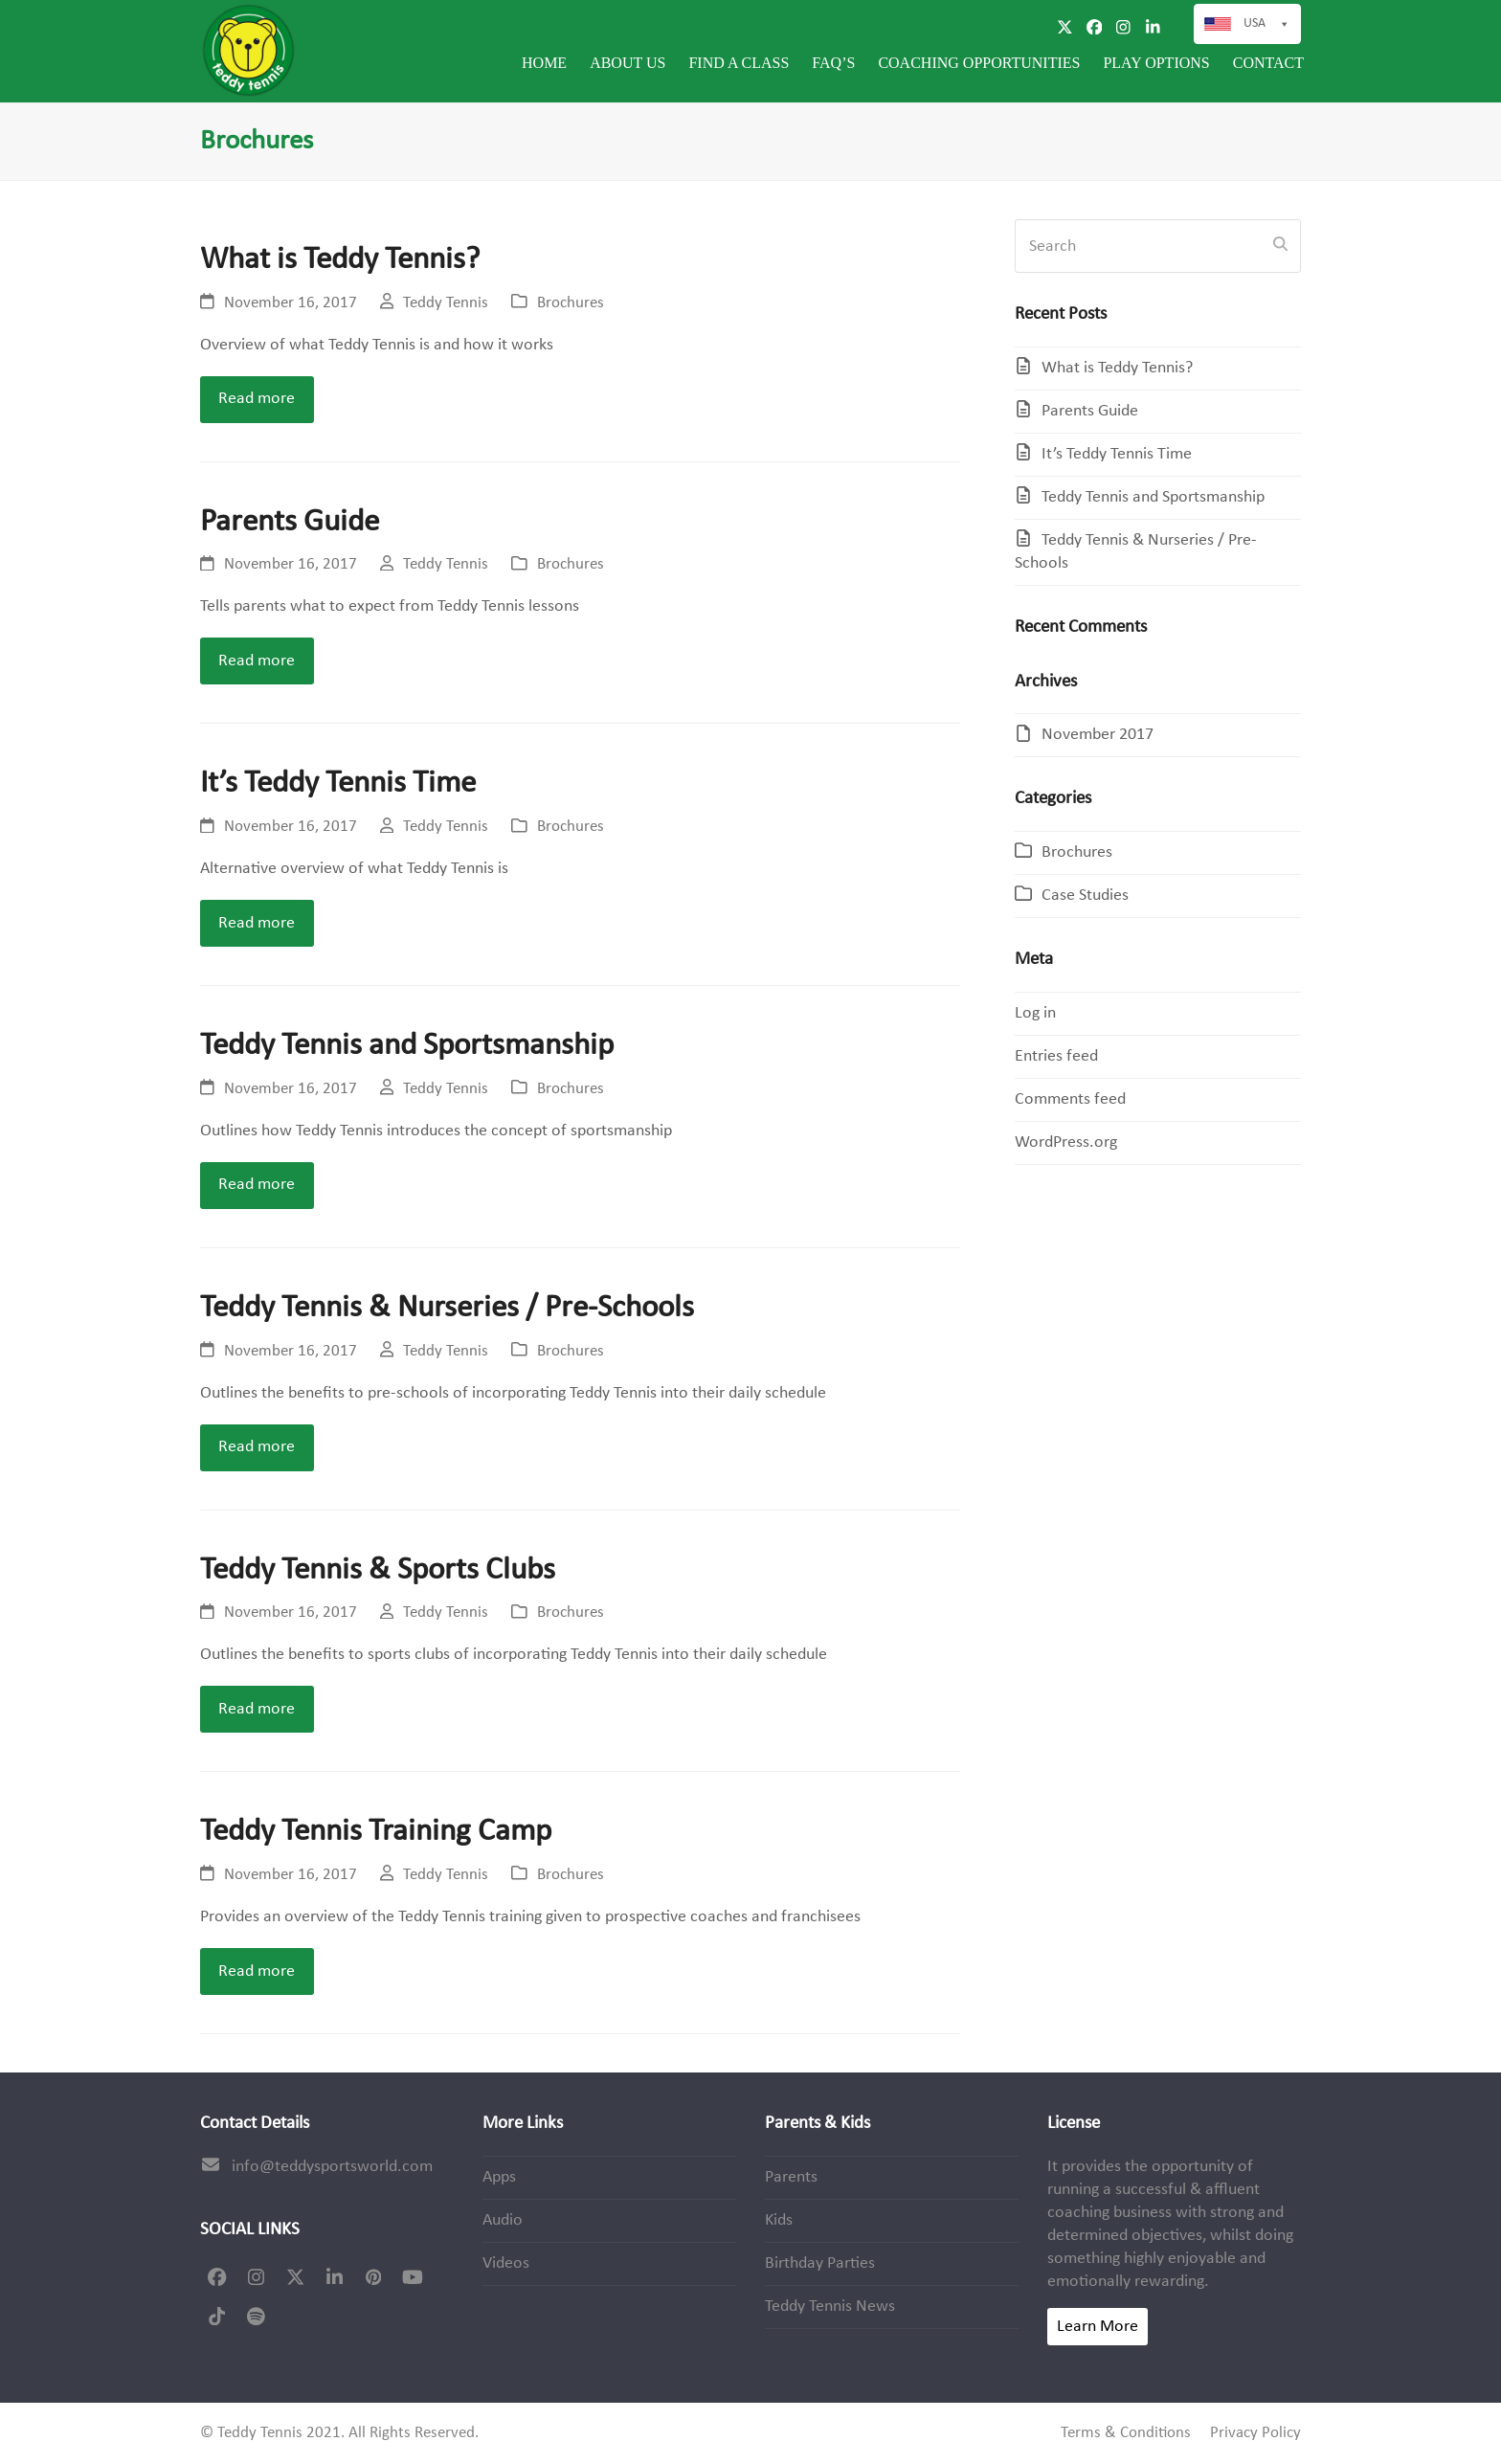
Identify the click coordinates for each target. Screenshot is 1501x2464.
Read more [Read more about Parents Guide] (256, 661)
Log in (1035, 1013)
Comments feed (1070, 1099)
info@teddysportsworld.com (332, 2167)
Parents (791, 2177)
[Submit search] (1280, 246)
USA (1266, 24)
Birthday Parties (820, 2263)
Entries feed (1056, 1056)
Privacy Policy (1255, 2433)
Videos (505, 2263)
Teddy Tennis (445, 303)
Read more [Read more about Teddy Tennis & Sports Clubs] (256, 1709)
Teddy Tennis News (830, 2306)
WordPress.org (1066, 1142)
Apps (499, 2177)
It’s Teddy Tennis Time (338, 783)
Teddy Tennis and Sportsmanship (407, 1046)
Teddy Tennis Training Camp (375, 1832)
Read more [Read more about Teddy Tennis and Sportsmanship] (256, 1185)
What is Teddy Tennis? (340, 260)
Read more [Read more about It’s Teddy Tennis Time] (256, 923)
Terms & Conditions (1126, 2433)
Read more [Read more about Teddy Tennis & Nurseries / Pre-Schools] (256, 1447)
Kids (779, 2220)
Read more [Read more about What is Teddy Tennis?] (256, 399)
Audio (502, 2220)
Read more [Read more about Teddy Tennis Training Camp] (256, 1971)
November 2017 (1098, 735)
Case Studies (1085, 895)
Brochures (570, 303)
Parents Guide (289, 522)
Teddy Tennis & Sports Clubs (377, 1570)
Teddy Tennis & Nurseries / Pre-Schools (447, 1308)
